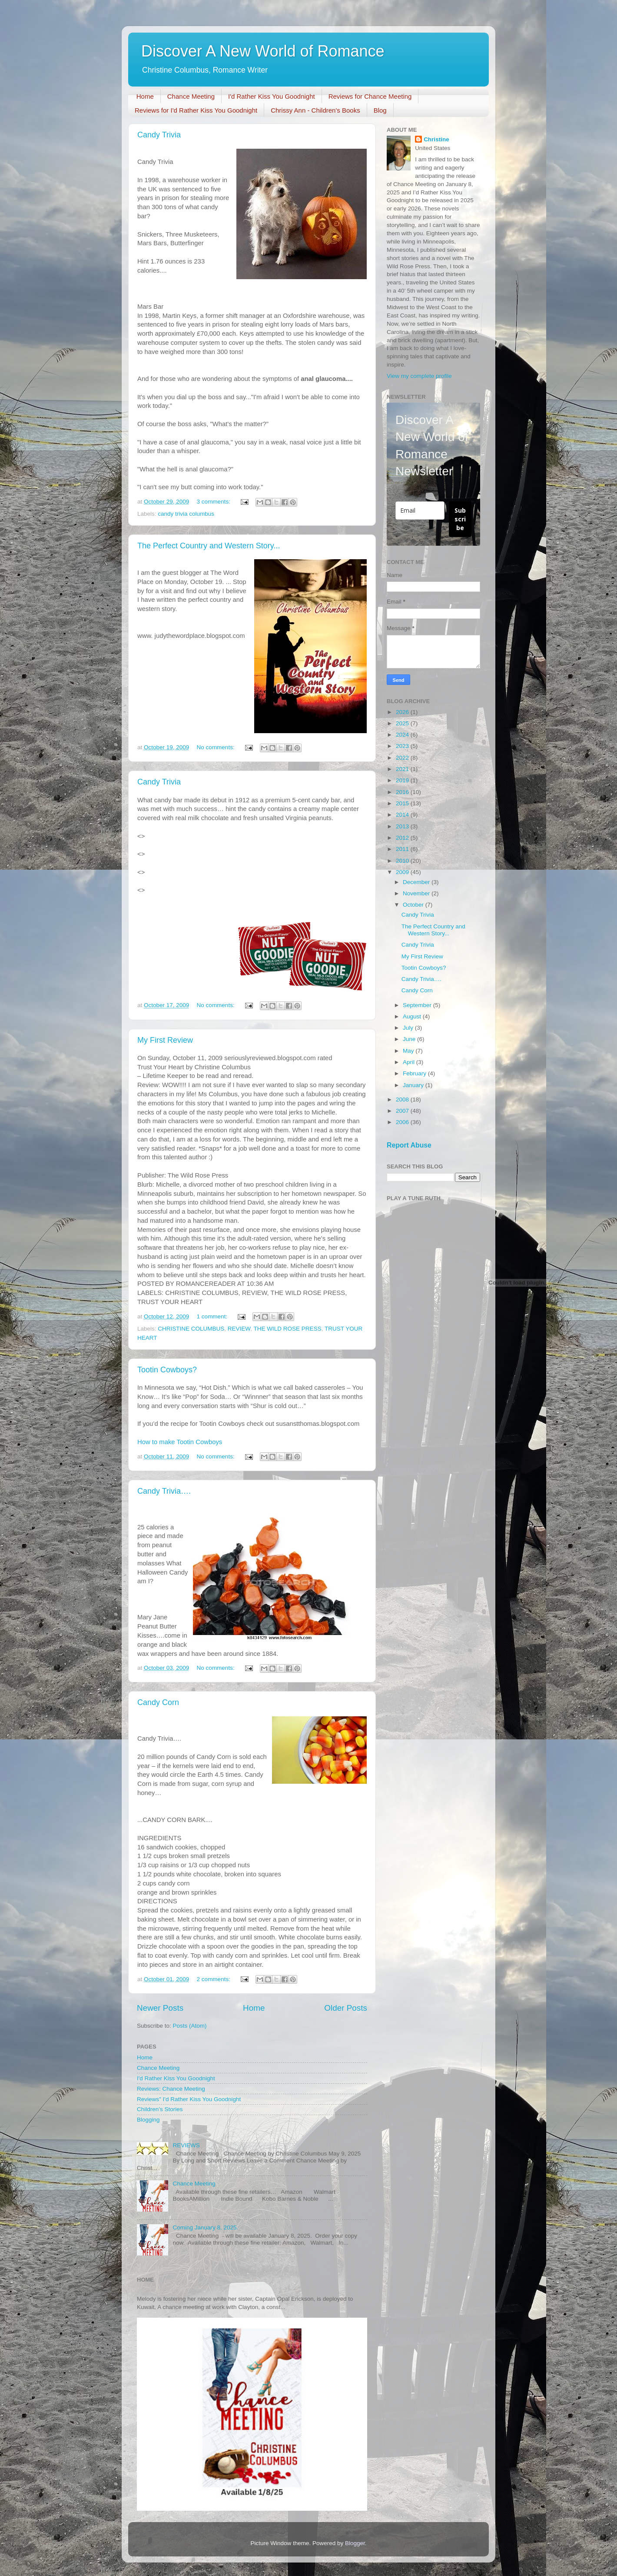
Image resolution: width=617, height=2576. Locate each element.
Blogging (148, 2119)
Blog (380, 110)
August (413, 1016)
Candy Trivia (159, 134)
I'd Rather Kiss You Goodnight (271, 96)
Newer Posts (160, 2007)
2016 (403, 792)
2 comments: (214, 1979)
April (409, 1062)
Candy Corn (158, 1702)
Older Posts (345, 2007)
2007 (403, 1111)
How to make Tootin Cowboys (179, 1441)
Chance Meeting (191, 96)
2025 (403, 723)
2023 (403, 746)
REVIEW (239, 1328)
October (414, 904)
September (418, 1005)
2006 (403, 1122)
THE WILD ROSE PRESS (288, 1328)
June (410, 1039)
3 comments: (214, 501)
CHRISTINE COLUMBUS (191, 1328)
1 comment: (213, 1316)
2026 (403, 712)
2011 (403, 849)
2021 (403, 769)
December (417, 882)
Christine (436, 139)
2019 (403, 780)
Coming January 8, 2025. (205, 2227)
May (409, 1051)
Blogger (355, 2543)
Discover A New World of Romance (263, 51)
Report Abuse (409, 1145)
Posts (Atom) (190, 2025)
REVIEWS (185, 2145)
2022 (403, 757)
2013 (403, 826)
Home (145, 96)
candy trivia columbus (186, 514)
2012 (403, 837)
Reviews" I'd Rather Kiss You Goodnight (189, 2099)
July (409, 1027)
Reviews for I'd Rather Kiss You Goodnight (196, 110)
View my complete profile (419, 376)
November (417, 893)
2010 (403, 861)
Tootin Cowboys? (167, 1369)
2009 (403, 872)
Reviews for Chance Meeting (370, 96)
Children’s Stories (160, 2109)
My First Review (165, 1040)
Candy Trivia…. (164, 1491)
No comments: (216, 747)
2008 (403, 1099)
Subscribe (460, 519)
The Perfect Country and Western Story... (208, 545)
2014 (403, 814)
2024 (403, 734)
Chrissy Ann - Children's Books (315, 110)
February (415, 1073)
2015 (403, 803)
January (414, 1085)
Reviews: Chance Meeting (171, 2088)
